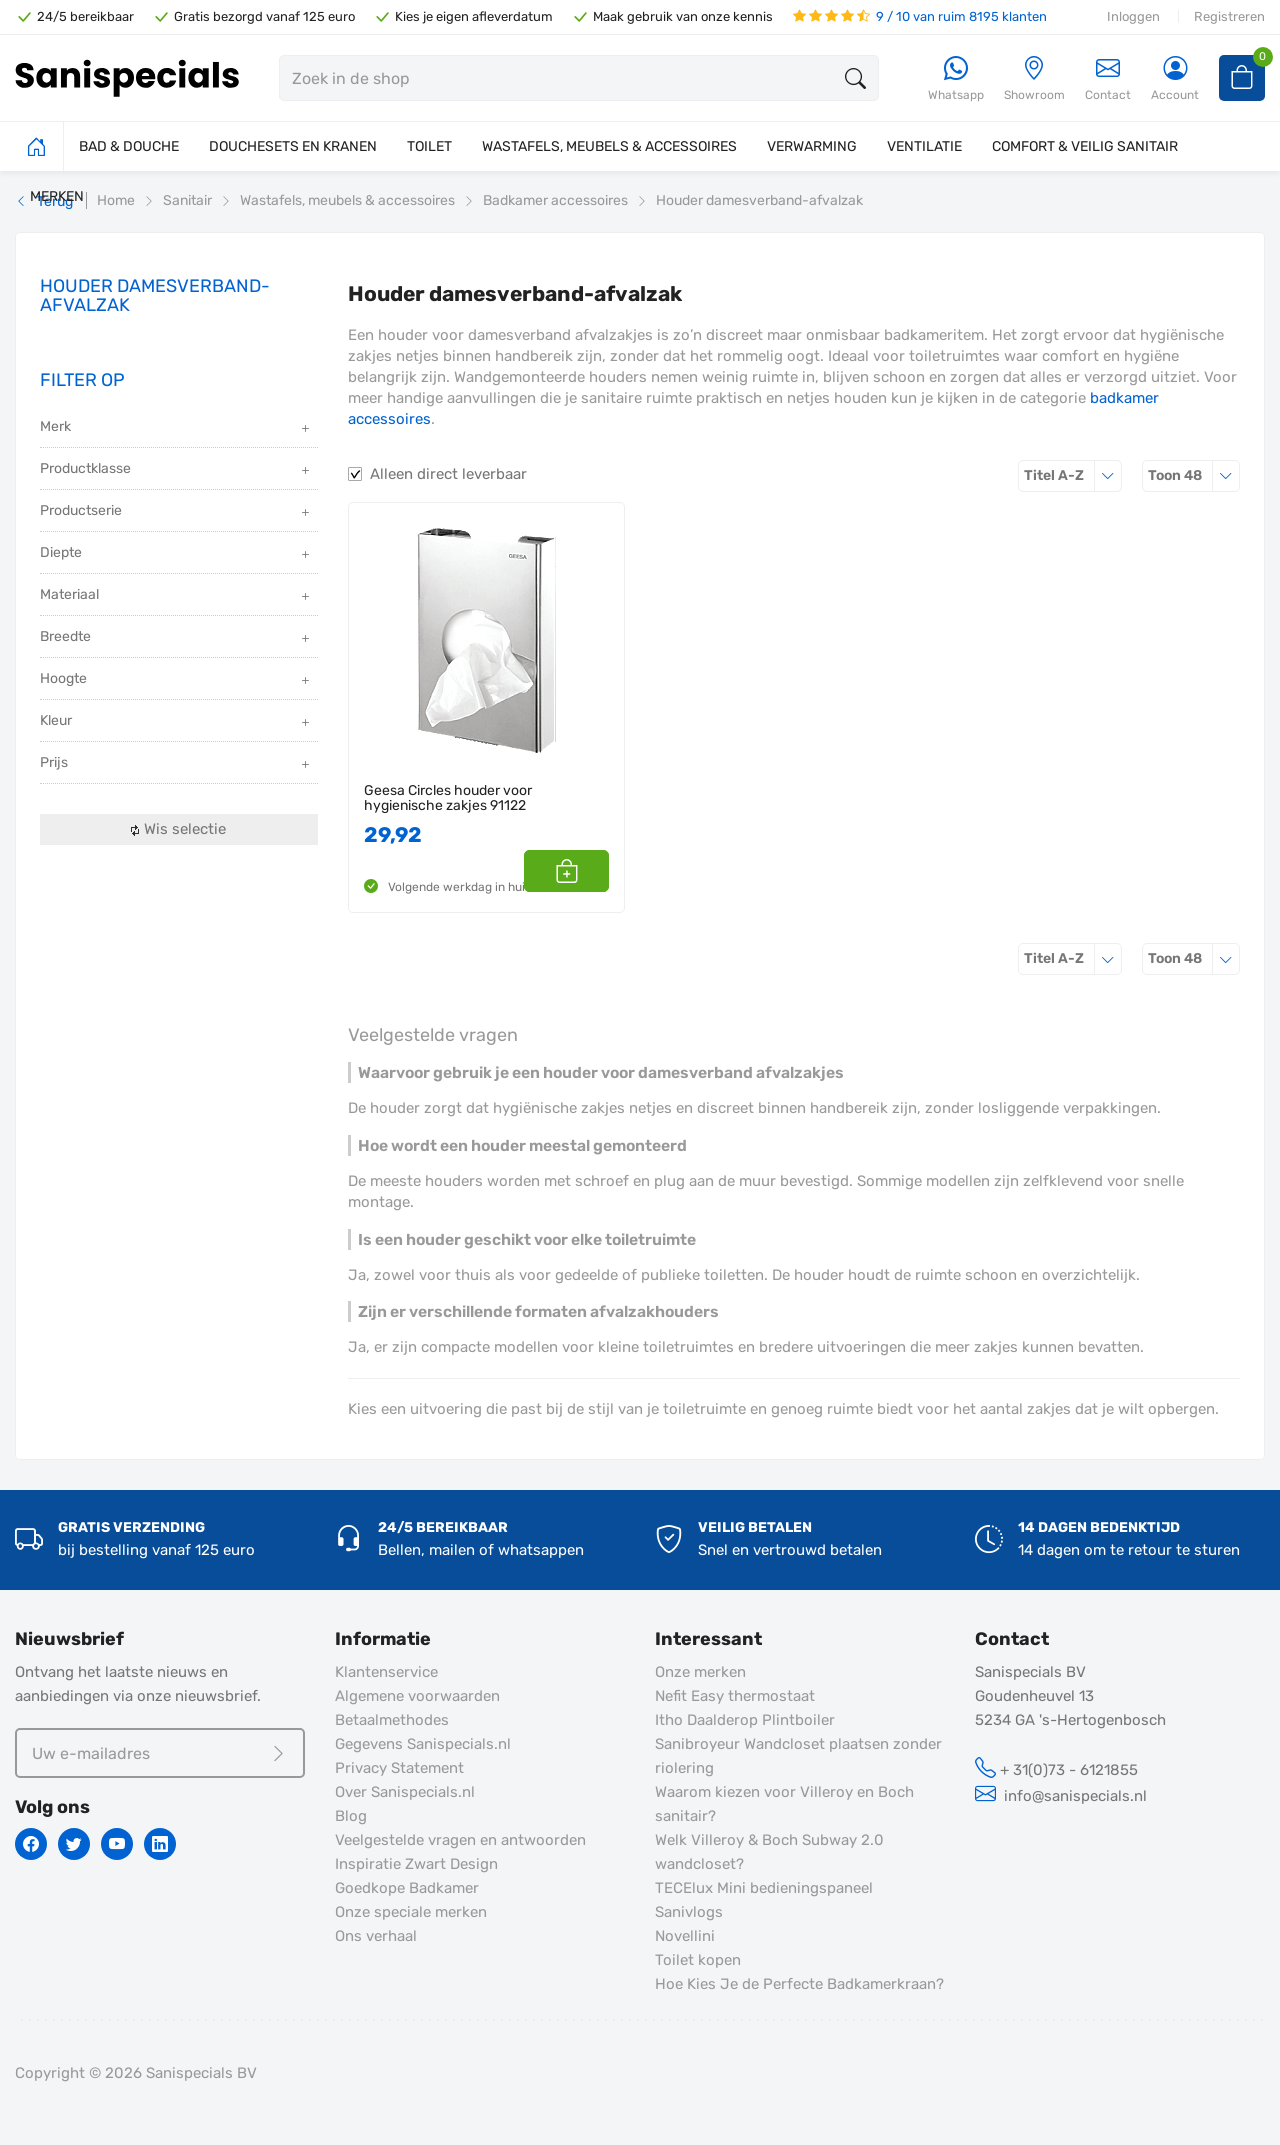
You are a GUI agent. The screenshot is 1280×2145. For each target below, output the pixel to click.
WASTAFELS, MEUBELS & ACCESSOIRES (609, 146)
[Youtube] (117, 1844)
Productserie (176, 512)
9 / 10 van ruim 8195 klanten (920, 16)
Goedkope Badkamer (407, 1888)
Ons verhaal (376, 1936)
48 (1194, 475)
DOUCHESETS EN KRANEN (293, 146)
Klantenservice (386, 1672)
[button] (586, 871)
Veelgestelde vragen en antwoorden (460, 1840)
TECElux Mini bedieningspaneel (764, 1888)
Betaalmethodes (392, 1720)
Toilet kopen (698, 1960)
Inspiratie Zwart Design (416, 1864)
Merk (176, 428)
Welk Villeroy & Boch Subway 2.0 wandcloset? (769, 1852)
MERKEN (57, 196)
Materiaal (176, 596)
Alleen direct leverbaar (448, 474)
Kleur (176, 722)
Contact (1108, 78)
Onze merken (700, 1672)
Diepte (176, 554)
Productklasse (176, 470)
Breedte (176, 638)
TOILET (429, 146)
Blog (351, 1816)
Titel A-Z (1073, 475)
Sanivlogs (689, 1912)
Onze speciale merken (411, 1912)
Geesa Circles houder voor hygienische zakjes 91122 (448, 798)
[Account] (1175, 79)
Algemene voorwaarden (417, 1696)
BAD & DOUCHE (129, 146)
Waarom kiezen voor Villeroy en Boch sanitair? (784, 1804)
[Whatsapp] (956, 79)
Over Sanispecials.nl (405, 1792)
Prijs (176, 764)
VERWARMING (812, 146)
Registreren (1229, 16)
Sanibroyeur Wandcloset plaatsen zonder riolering (798, 1756)
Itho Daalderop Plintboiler (745, 1720)
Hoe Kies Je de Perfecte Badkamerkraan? (799, 1984)
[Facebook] (31, 1844)
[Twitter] (74, 1844)
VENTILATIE (924, 146)
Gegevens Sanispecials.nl (423, 1744)
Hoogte (176, 680)
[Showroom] (1034, 79)
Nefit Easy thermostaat (735, 1696)
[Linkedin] (160, 1844)
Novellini (685, 1936)
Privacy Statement (399, 1768)
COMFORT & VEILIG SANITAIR (1085, 146)
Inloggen (1133, 16)
